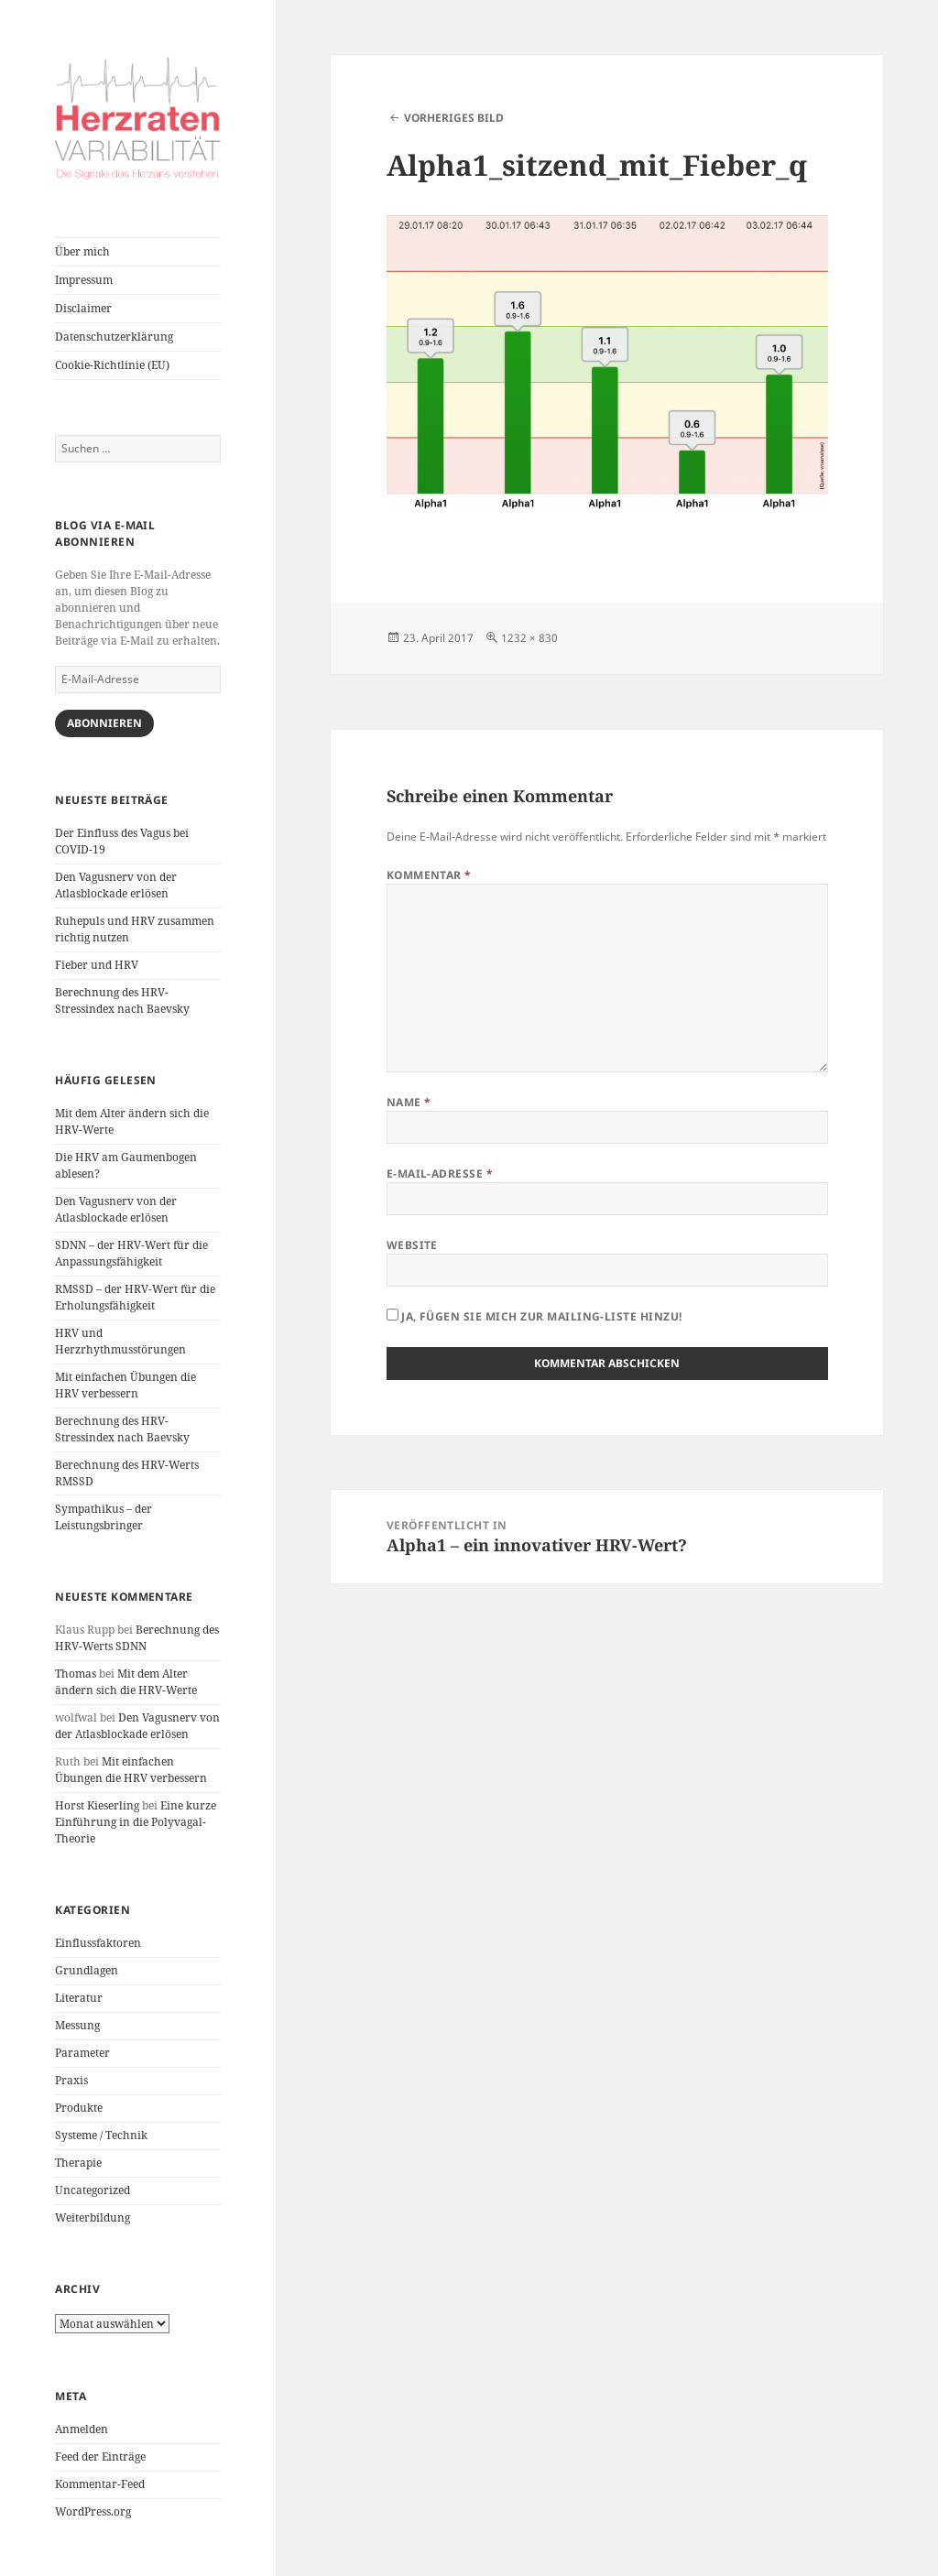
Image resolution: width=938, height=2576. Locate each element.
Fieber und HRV (96, 965)
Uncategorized (92, 2190)
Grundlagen (86, 1970)
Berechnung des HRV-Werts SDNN (137, 1638)
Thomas (75, 1673)
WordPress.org (93, 2511)
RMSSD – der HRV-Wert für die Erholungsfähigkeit (135, 1297)
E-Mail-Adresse (440, 1173)
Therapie (78, 2162)
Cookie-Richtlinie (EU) (112, 365)
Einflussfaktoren (98, 1943)
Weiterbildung (92, 2217)
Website (412, 1245)
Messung (77, 2025)
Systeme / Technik (101, 2135)
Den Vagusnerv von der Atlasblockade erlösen (116, 885)
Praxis (71, 2080)
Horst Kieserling (97, 1805)
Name (409, 1102)
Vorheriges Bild (454, 117)
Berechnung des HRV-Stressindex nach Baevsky (122, 1000)
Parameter (82, 2052)
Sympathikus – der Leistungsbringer (103, 1517)
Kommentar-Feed (100, 2484)
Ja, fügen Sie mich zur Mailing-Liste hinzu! (534, 1316)
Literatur (79, 1997)
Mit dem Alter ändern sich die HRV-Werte (126, 1682)
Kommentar (429, 875)
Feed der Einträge (100, 2456)
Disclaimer (83, 308)
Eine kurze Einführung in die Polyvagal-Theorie (135, 1822)
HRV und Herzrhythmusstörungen (120, 1341)
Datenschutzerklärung (114, 336)
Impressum (84, 280)
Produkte (79, 2107)
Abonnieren (104, 723)
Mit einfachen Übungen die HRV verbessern (125, 1385)
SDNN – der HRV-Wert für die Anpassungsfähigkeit (131, 1253)
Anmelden (81, 2429)
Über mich (82, 251)
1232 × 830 (529, 638)
